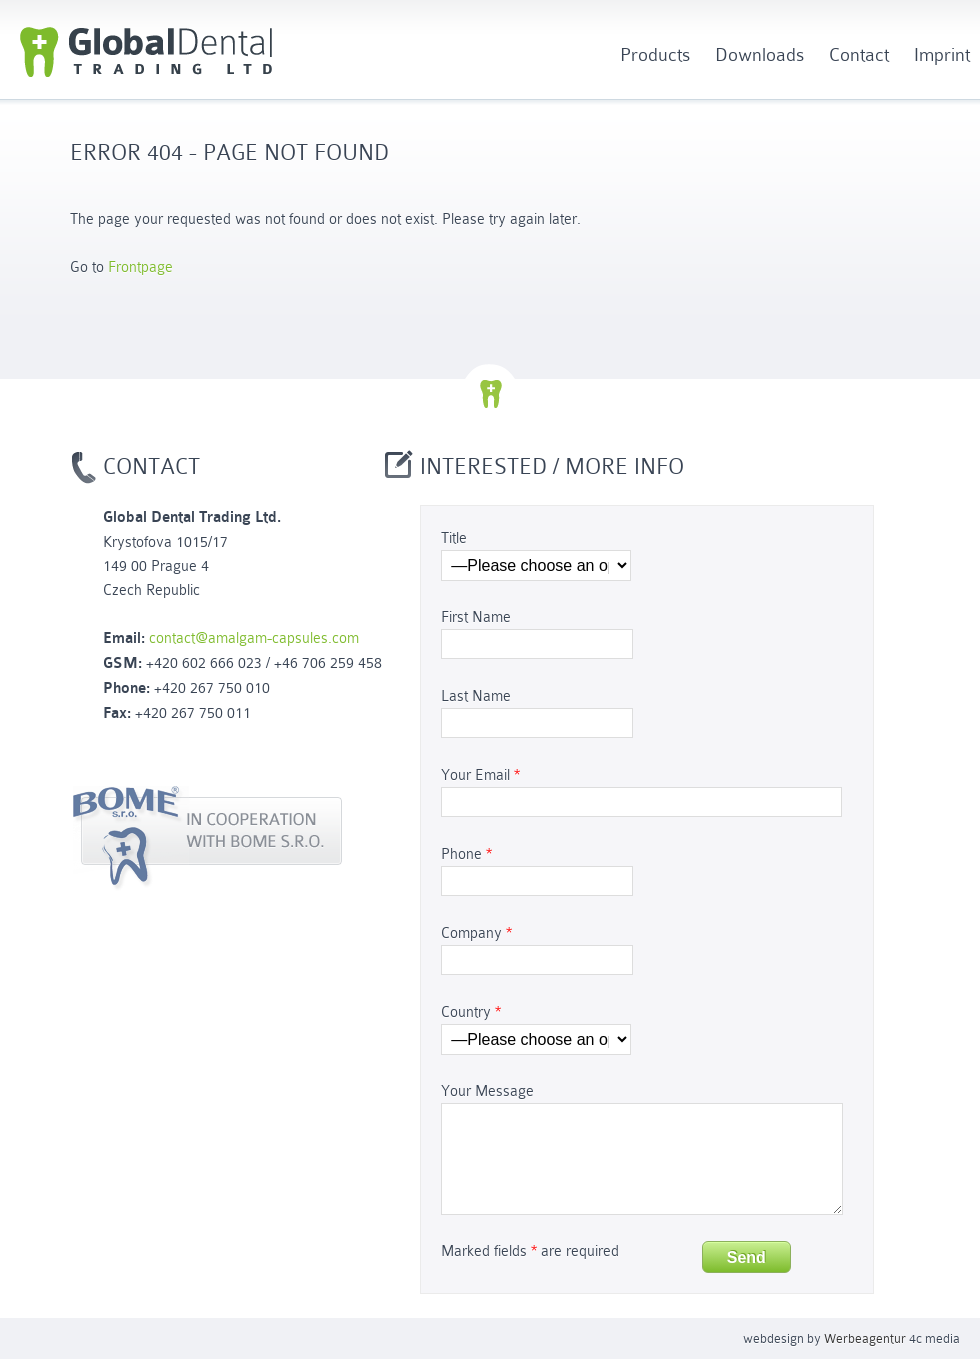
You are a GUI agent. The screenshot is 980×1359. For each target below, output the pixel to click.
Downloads (759, 54)
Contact (859, 54)
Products (655, 54)
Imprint (942, 54)
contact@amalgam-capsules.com (254, 638)
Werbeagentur (865, 1338)
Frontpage (140, 267)
